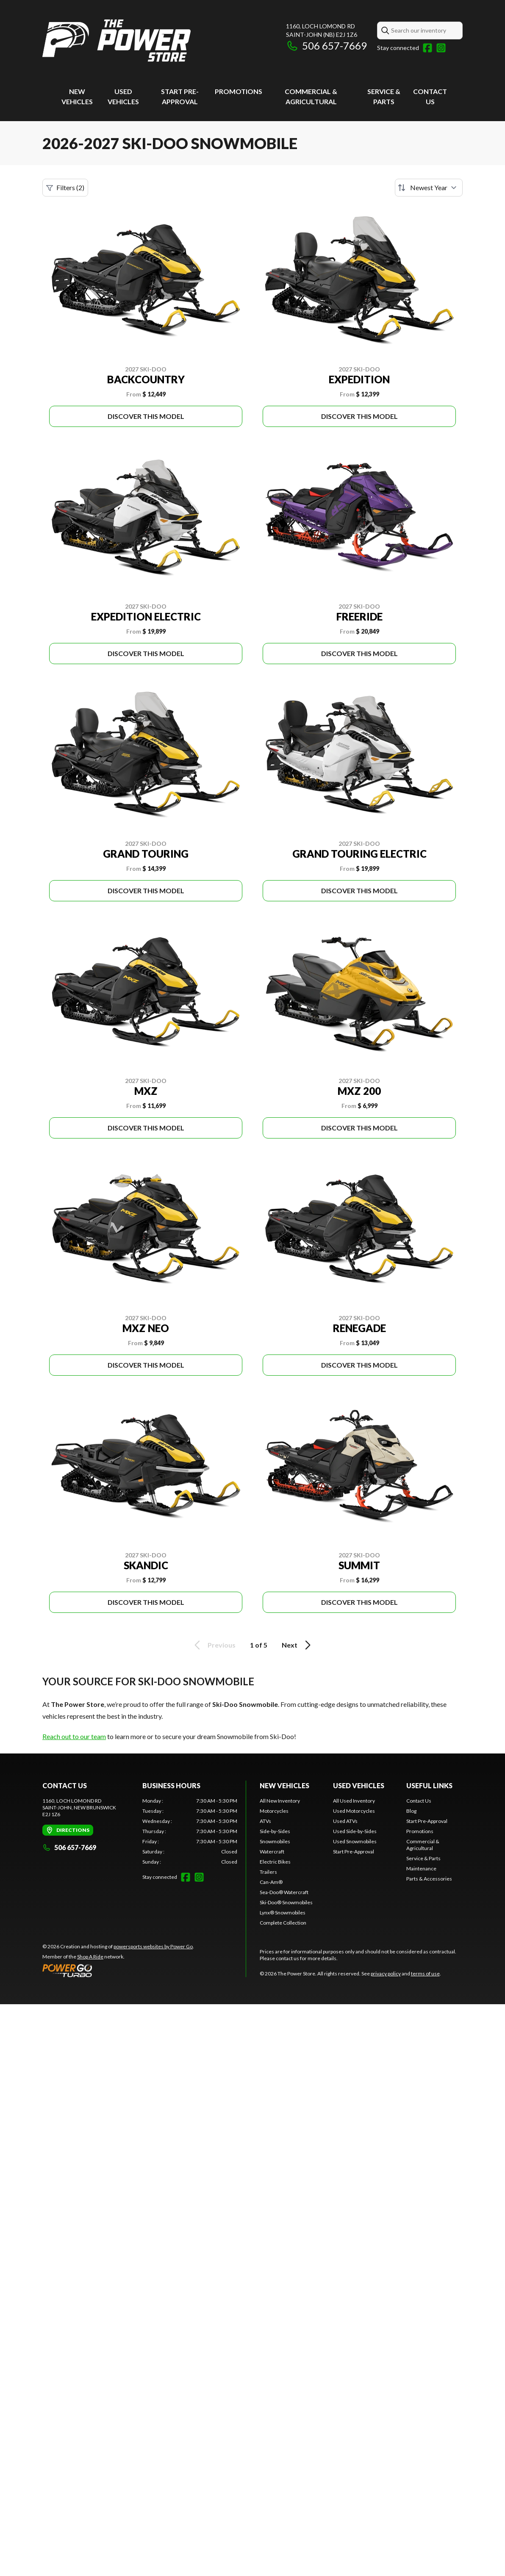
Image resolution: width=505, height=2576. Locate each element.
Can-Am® (271, 1882)
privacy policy (386, 1973)
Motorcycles (274, 1811)
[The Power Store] (116, 40)
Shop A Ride (90, 1956)
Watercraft (272, 1851)
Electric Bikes (275, 1862)
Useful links (429, 1785)
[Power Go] (118, 1970)
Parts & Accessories (429, 1878)
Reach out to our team (74, 1736)
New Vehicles (284, 1785)
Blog (411, 1811)
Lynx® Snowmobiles (282, 1912)
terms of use (425, 1973)
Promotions (238, 91)
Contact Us (418, 1801)
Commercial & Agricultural (422, 1844)
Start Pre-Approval (353, 1851)
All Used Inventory (354, 1801)
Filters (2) (65, 188)
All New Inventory (280, 1801)
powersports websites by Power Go (153, 1946)
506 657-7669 (326, 45)
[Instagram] (441, 48)
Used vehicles (358, 1785)
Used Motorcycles (354, 1811)
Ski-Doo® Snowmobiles (286, 1902)
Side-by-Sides (275, 1831)
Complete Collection (283, 1923)
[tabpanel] (189, 1831)
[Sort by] (429, 188)
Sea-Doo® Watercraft (284, 1892)
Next (298, 1645)
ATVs (265, 1821)
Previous (213, 1645)
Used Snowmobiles (355, 1841)
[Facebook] (427, 48)
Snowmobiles (275, 1841)
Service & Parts (423, 1858)
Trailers (268, 1872)
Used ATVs (345, 1821)
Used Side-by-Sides (355, 1831)
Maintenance (421, 1868)
